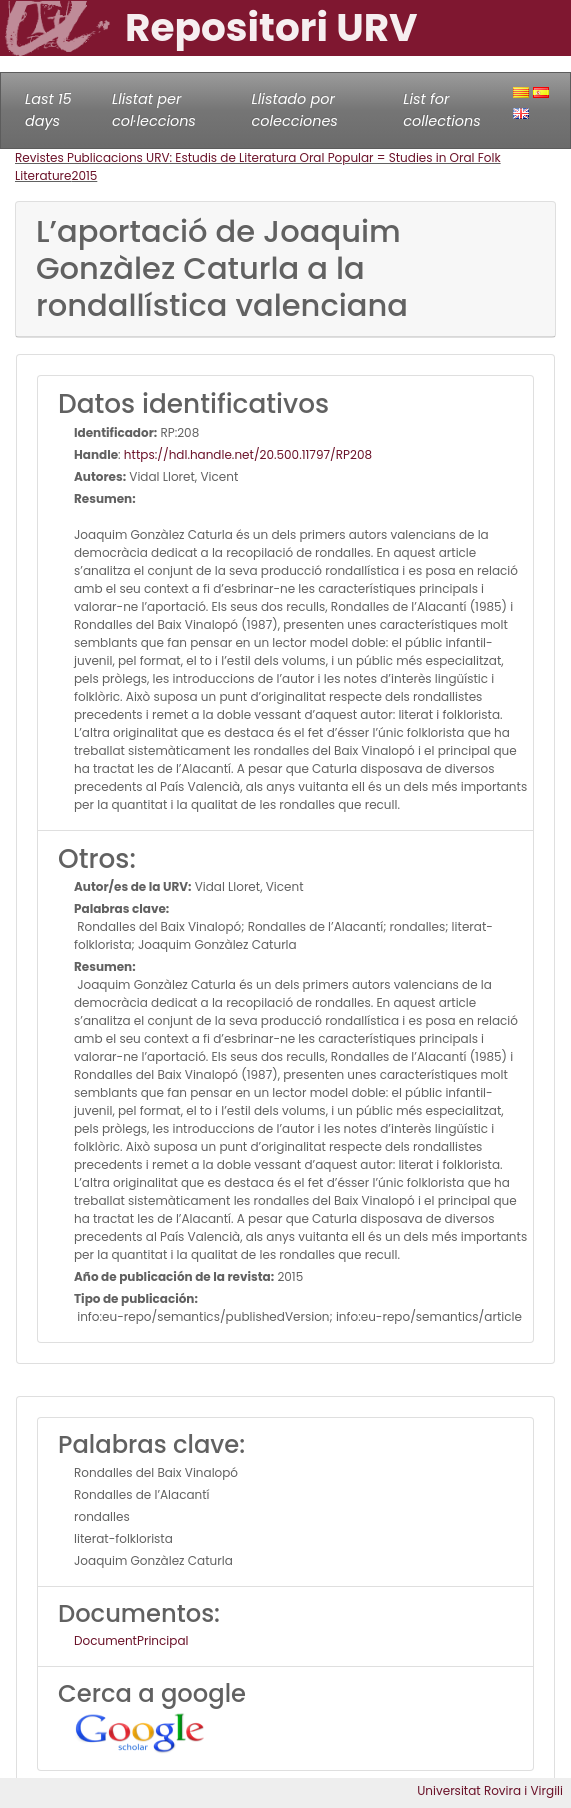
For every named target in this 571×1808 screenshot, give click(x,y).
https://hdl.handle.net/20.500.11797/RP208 (248, 454)
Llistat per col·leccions (154, 110)
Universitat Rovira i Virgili (490, 1790)
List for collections (441, 110)
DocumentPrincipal (131, 1640)
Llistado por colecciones (295, 110)
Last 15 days (48, 110)
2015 (85, 175)
